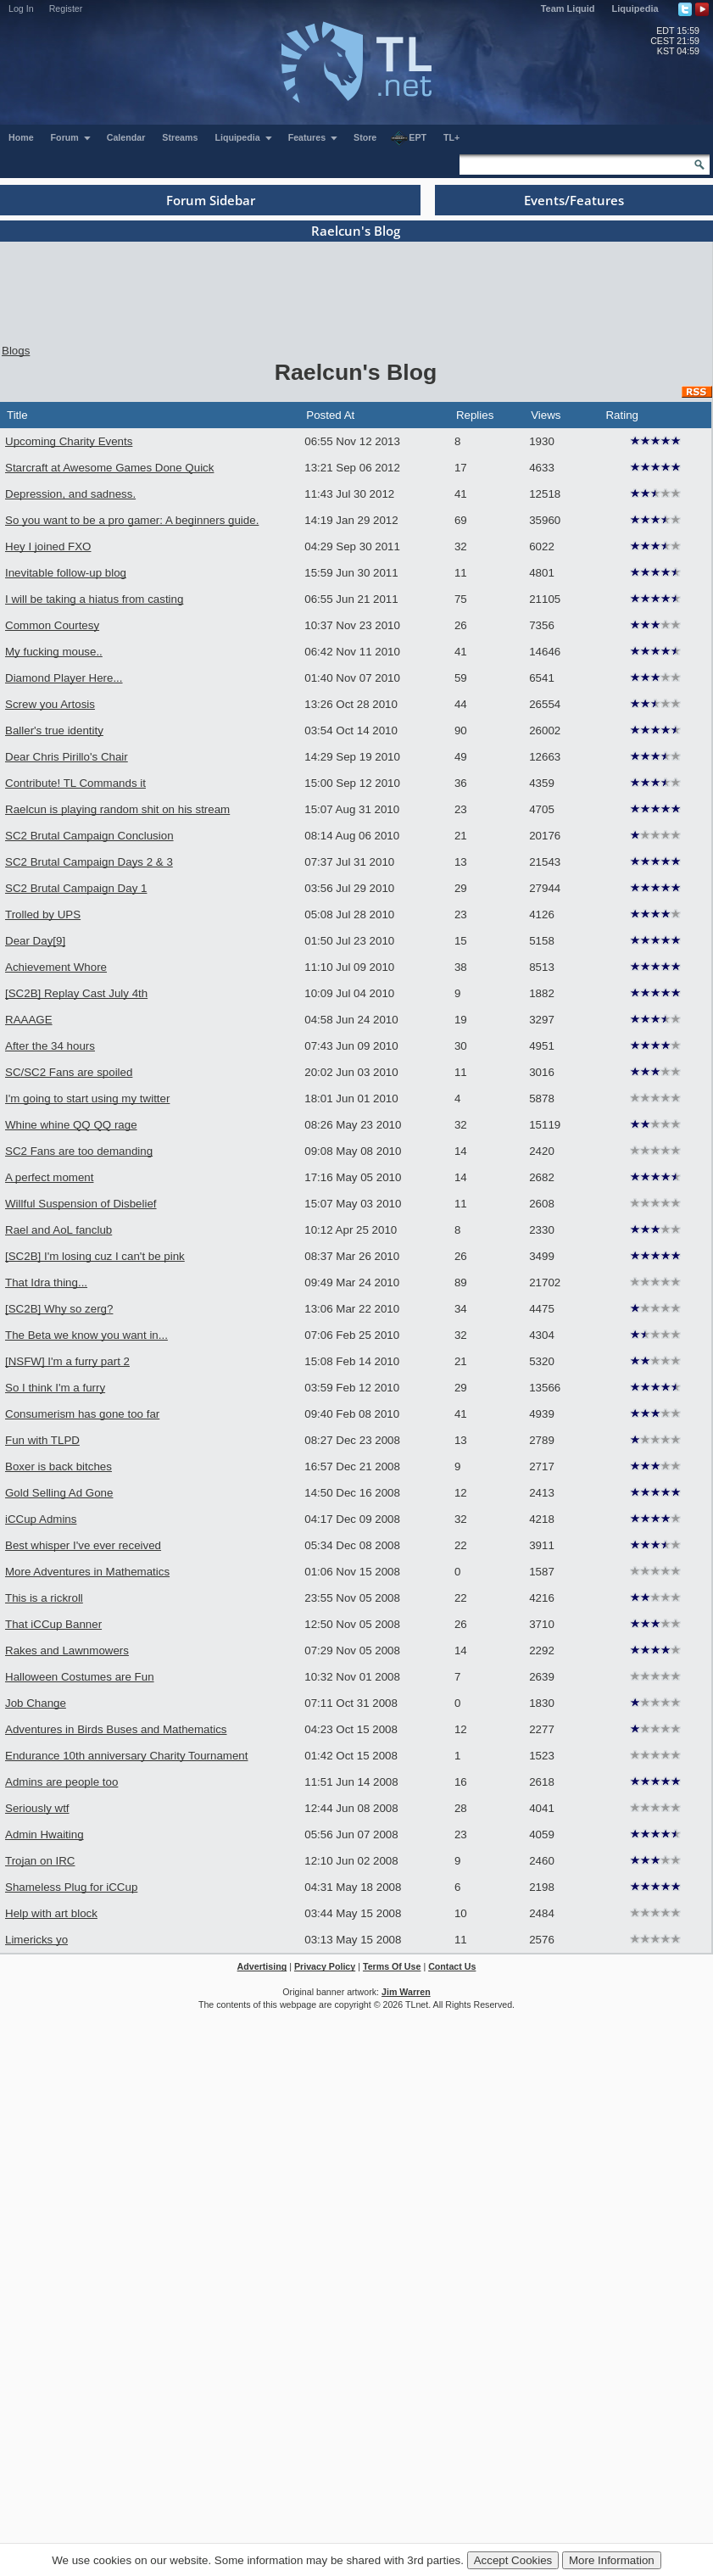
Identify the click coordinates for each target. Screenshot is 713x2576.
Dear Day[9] (35, 940)
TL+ (451, 137)
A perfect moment (49, 1177)
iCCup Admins (40, 1519)
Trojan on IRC (40, 1860)
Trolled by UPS (43, 914)
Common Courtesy (52, 625)
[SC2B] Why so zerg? (59, 1308)
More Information (612, 2560)
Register (66, 8)
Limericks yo (36, 1939)
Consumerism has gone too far (82, 1414)
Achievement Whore (56, 967)
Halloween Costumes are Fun (79, 1676)
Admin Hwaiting (44, 1834)
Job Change (35, 1703)
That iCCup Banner (53, 1624)
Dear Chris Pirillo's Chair (66, 756)
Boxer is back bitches (58, 1466)
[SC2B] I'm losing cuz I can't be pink (95, 1256)
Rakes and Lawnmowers (67, 1650)
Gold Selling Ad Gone (59, 1492)
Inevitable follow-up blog (65, 572)
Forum (71, 137)
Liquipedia (635, 8)
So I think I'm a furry (55, 1387)
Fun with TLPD (42, 1440)
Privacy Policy (324, 1966)
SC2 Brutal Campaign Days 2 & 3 (89, 862)
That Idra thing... (46, 1282)
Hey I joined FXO (48, 546)
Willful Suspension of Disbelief (81, 1203)
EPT (408, 138)
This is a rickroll (44, 1598)
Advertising (262, 1966)
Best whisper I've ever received (83, 1545)
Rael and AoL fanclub (58, 1230)
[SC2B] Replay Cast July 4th (76, 993)
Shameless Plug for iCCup (71, 1887)
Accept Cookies (513, 2560)
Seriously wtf (37, 1808)
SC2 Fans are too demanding (79, 1151)
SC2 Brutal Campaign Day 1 (76, 888)
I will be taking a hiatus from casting (94, 599)
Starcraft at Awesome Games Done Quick (109, 467)
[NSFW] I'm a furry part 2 (67, 1361)
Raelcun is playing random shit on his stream (117, 809)
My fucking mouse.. (54, 651)
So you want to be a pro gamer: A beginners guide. (132, 520)
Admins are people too (61, 1782)
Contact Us (452, 1966)
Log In (21, 8)
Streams (180, 137)
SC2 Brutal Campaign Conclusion (89, 835)
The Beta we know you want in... (86, 1335)
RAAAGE (29, 1019)
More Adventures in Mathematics (87, 1571)
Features (313, 137)
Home (21, 137)
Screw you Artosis (50, 704)
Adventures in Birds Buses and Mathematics (116, 1729)
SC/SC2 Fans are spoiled (68, 1072)
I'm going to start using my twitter (87, 1098)
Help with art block (51, 1913)
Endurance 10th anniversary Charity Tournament (126, 1755)
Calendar (126, 137)
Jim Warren (406, 1992)
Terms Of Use (392, 1966)
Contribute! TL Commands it (75, 783)
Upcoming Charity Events (68, 441)
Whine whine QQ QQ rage (71, 1124)
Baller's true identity (54, 730)
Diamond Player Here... (64, 678)
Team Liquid (568, 8)
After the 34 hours (50, 1046)
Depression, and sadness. (70, 494)
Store (365, 137)
